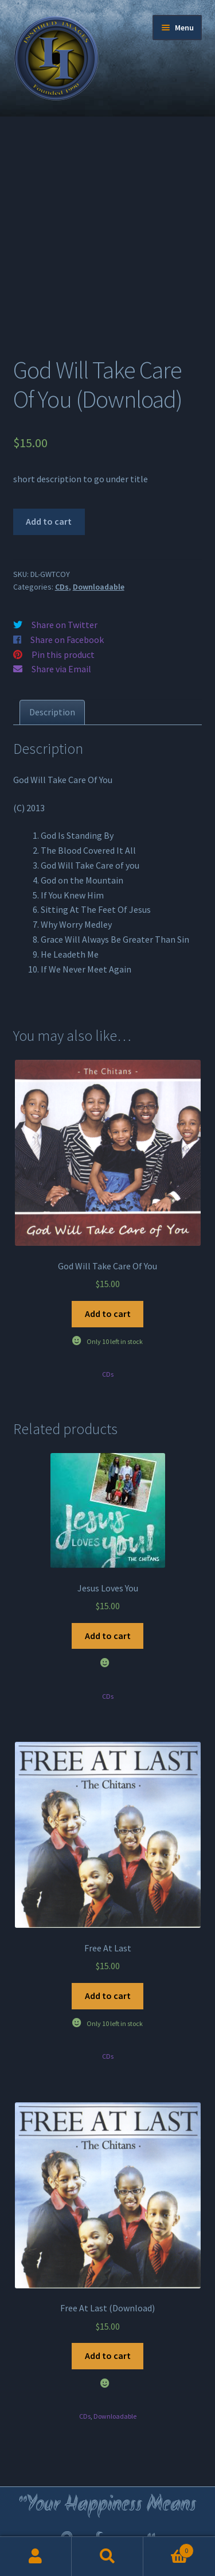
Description (52, 712)
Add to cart (49, 521)
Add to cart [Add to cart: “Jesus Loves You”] (108, 1635)
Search (107, 2556)
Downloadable (98, 587)
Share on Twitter (64, 624)
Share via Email (61, 669)
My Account (36, 2556)
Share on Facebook (67, 639)
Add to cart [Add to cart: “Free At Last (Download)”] (108, 2355)
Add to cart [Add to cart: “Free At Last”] (108, 1995)
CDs (62, 587)
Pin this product (63, 654)
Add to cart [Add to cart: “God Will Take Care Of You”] (108, 1313)
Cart (168, 2548)
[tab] (52, 712)
